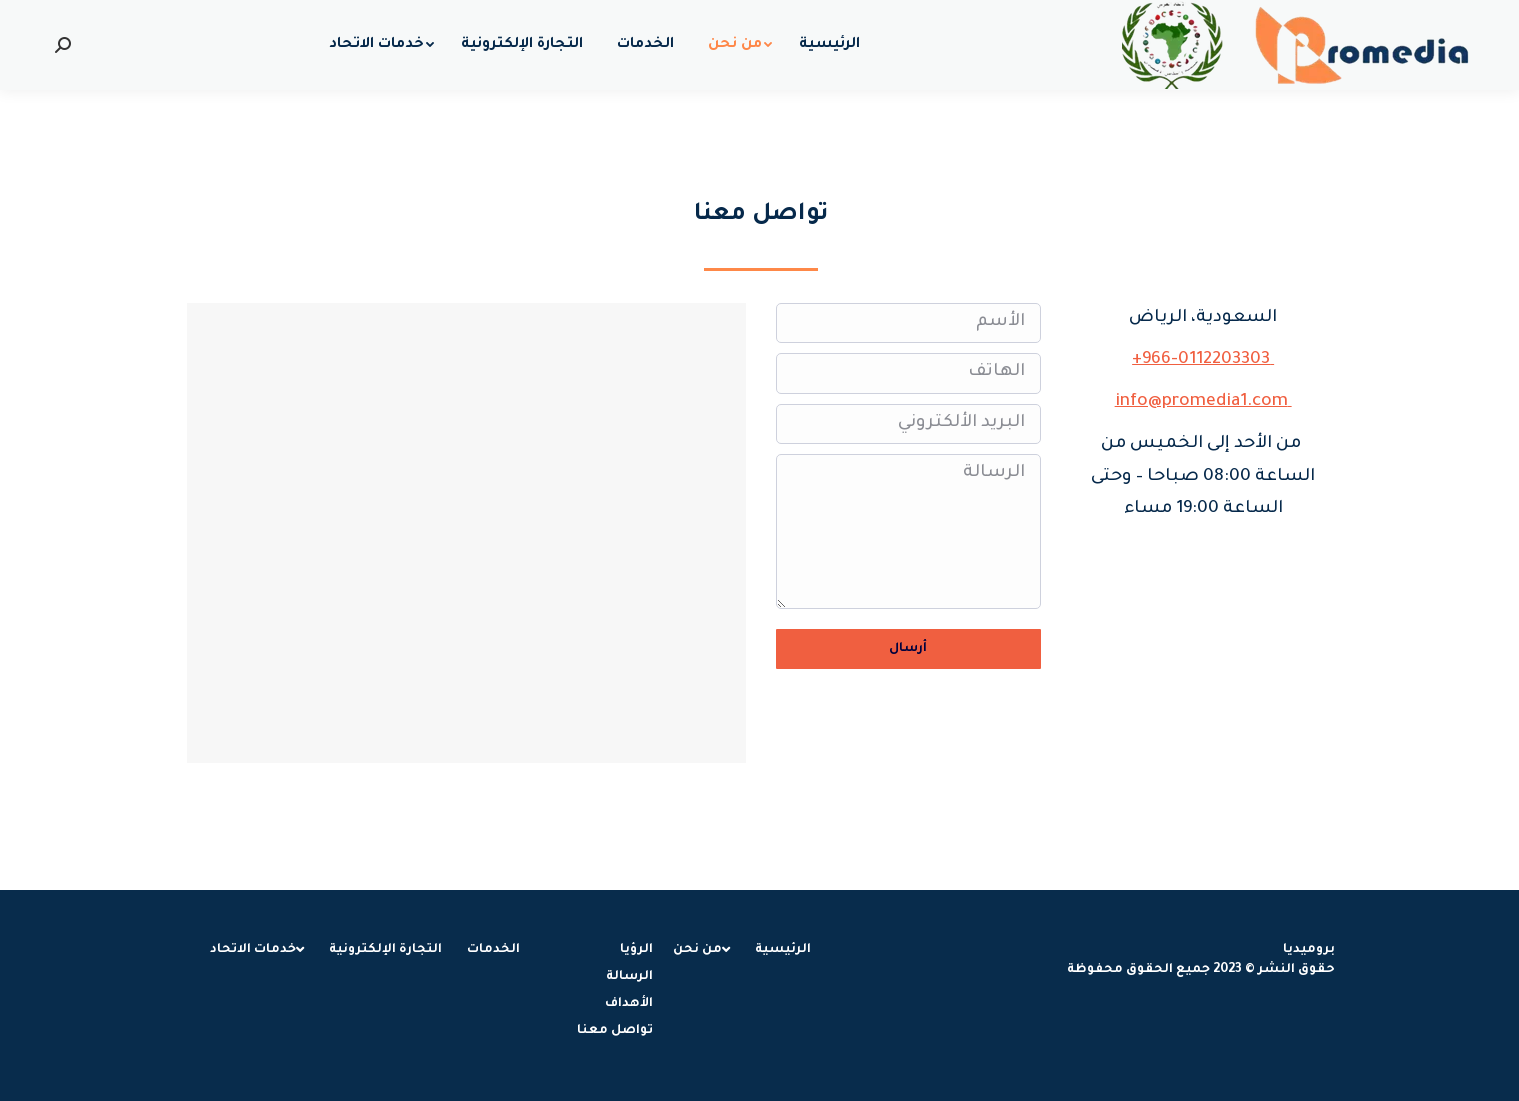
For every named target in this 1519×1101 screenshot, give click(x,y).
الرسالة (908, 531)
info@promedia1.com (1203, 402)
